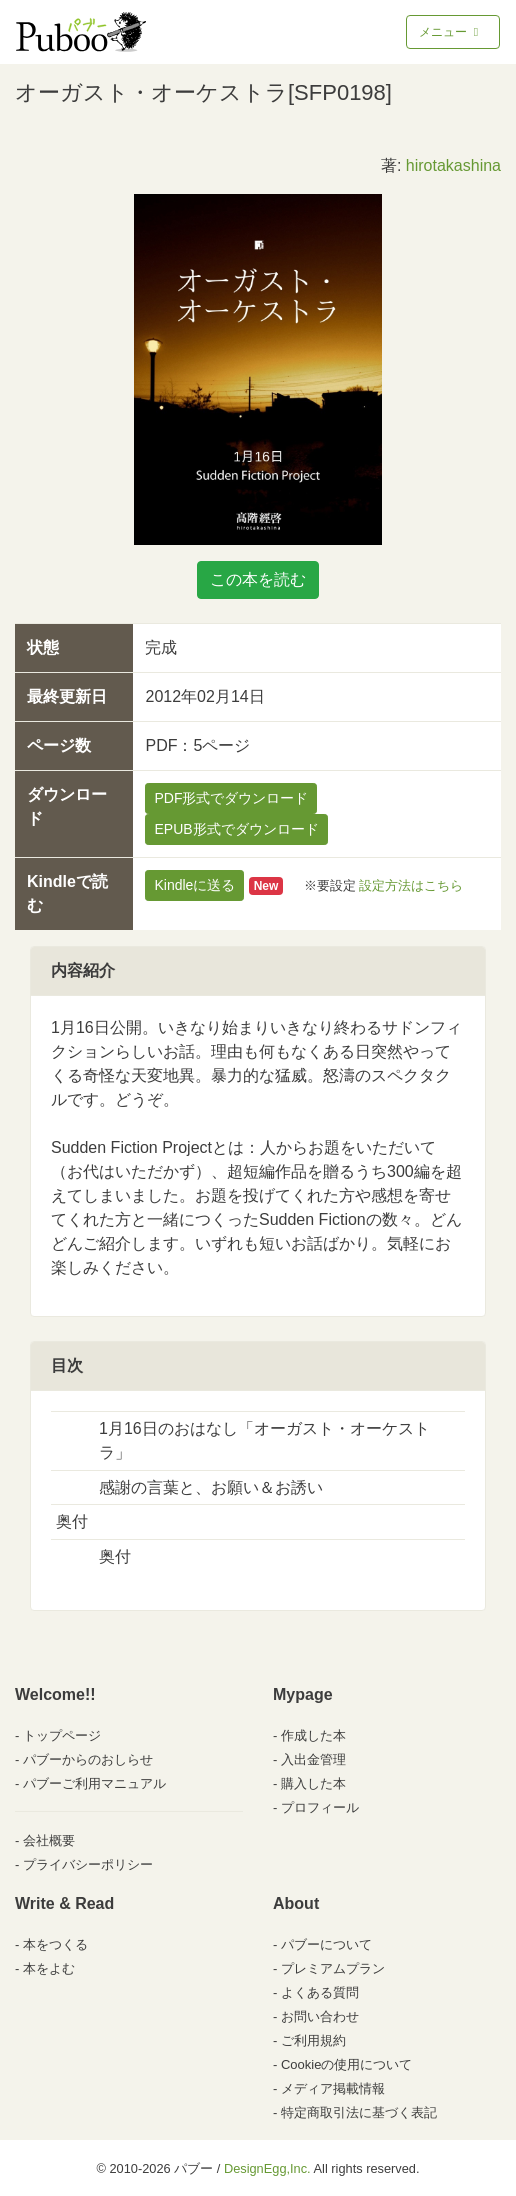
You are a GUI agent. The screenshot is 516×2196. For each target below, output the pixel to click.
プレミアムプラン (333, 1968)
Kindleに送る (194, 885)
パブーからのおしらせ (88, 1759)
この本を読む (258, 579)
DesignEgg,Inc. (267, 2168)
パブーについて (326, 1944)
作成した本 (313, 1735)
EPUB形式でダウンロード (236, 829)
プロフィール (320, 1807)
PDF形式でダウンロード (231, 798)
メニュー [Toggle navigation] (450, 32)
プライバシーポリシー (88, 1864)
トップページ (62, 1735)
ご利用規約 (313, 2040)
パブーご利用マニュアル (94, 1783)
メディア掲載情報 (333, 2088)
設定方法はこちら (411, 885)
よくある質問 (320, 1992)
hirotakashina (453, 165)
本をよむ (49, 1968)
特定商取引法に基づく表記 (359, 2112)
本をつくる (55, 1944)
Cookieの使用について (346, 2064)
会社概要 (49, 1840)
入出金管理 (313, 1759)
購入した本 (313, 1783)
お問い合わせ (320, 2016)
